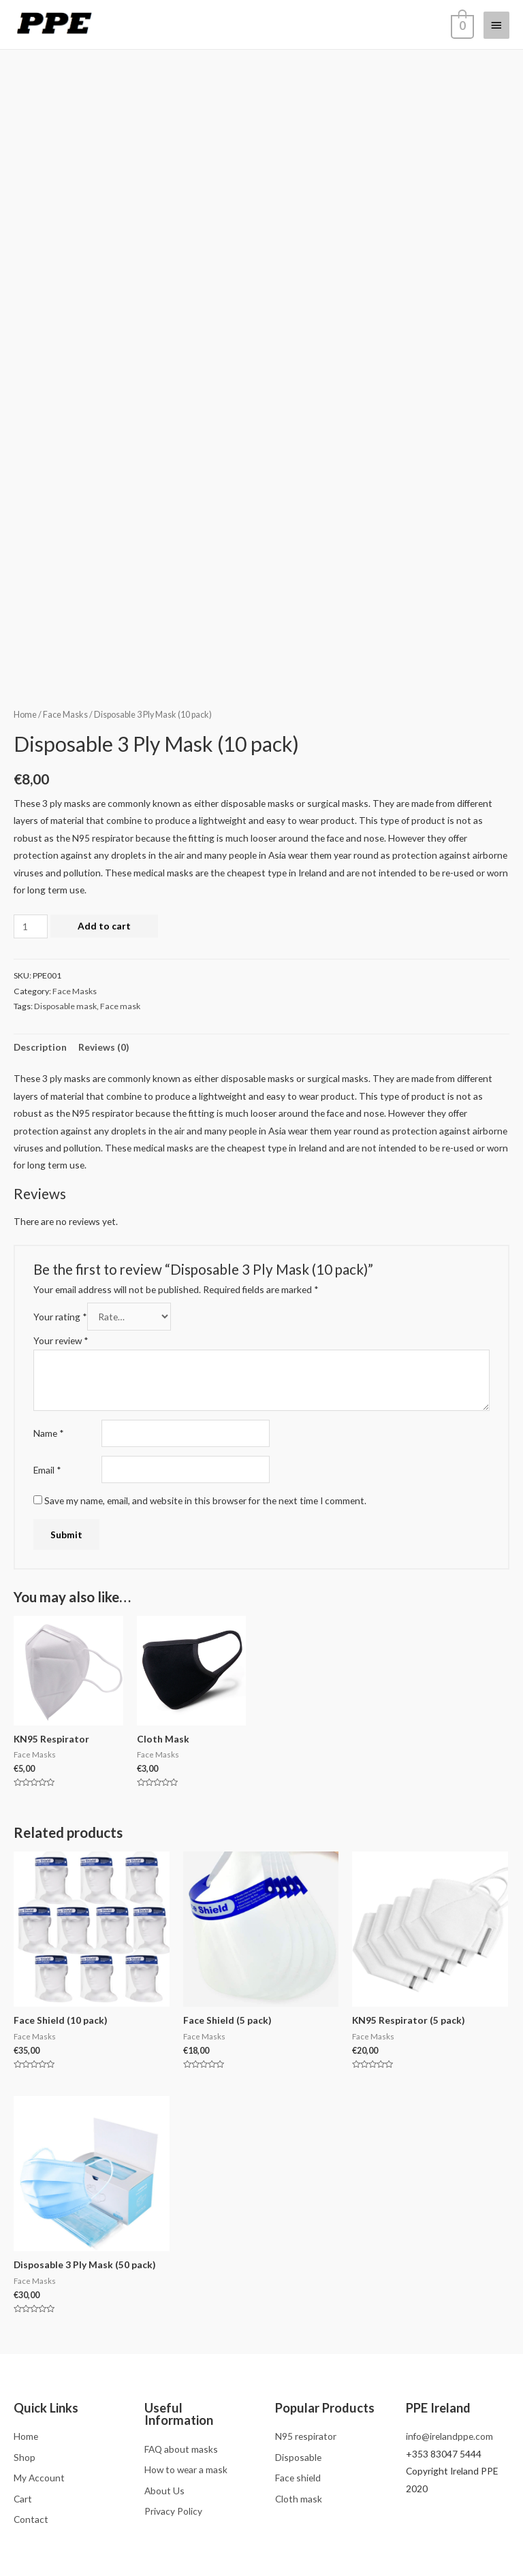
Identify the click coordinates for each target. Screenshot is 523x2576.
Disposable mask (65, 1006)
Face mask (120, 1006)
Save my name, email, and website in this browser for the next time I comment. (205, 1500)
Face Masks (65, 715)
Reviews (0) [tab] (103, 1047)
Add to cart (104, 926)
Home (25, 715)
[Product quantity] (31, 926)
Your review (61, 1340)
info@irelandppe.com (449, 2436)
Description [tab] (40, 1047)
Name (48, 1433)
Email (47, 1470)
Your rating (60, 1316)
